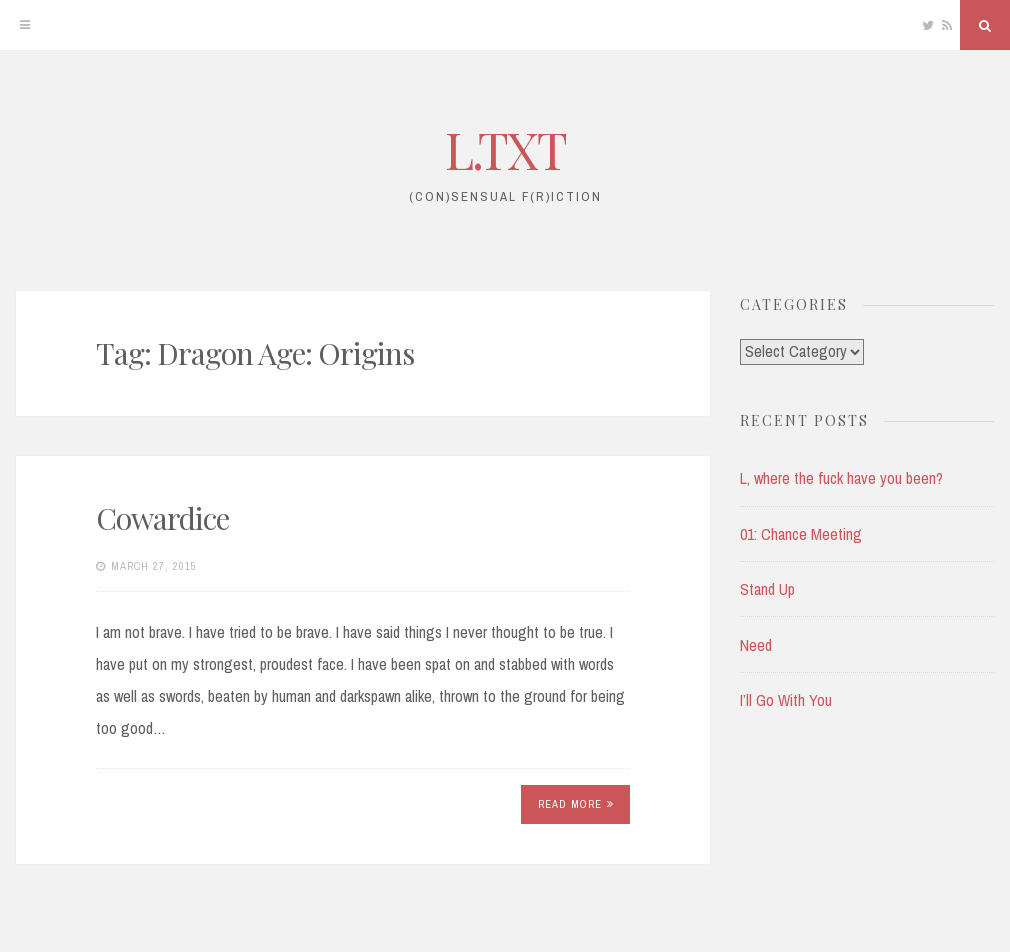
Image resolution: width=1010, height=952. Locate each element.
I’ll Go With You (786, 700)
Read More (576, 804)
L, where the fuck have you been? (841, 478)
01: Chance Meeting (801, 534)
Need (756, 645)
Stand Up (767, 589)
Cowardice (162, 518)
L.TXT (505, 149)
